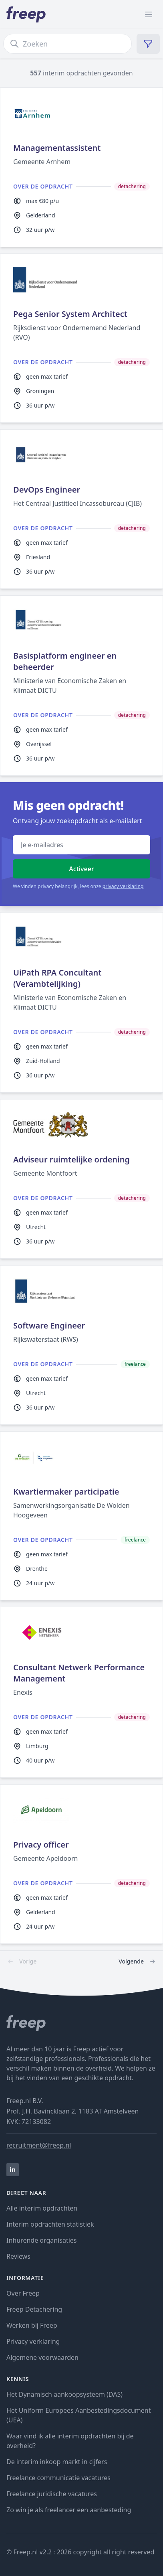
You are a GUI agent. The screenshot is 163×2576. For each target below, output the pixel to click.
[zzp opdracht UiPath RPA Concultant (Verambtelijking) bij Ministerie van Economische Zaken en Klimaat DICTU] (81, 1002)
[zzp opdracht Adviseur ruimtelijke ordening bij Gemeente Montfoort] (81, 1179)
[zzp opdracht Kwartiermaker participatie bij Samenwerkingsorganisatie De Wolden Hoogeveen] (81, 1515)
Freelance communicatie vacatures (58, 2477)
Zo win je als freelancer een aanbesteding (68, 2509)
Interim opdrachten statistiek (50, 2224)
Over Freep (23, 2293)
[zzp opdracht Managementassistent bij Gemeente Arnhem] (81, 167)
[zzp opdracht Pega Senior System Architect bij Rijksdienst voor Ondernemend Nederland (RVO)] (81, 338)
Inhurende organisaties (41, 2240)
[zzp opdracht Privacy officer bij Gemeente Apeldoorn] (81, 1864)
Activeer (81, 868)
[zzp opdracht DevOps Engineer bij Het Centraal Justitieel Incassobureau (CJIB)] (81, 509)
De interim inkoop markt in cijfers (56, 2461)
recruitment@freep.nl (38, 2145)
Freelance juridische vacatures (51, 2493)
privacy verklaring (123, 886)
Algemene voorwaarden (42, 2357)
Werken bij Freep (31, 2325)
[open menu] (149, 14)
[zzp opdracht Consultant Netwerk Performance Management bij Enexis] (81, 1692)
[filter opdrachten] (148, 44)
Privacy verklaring (33, 2341)
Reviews (18, 2256)
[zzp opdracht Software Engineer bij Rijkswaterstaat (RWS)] (81, 1345)
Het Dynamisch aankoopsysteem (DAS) (64, 2394)
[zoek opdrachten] (67, 44)
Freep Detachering (34, 2309)
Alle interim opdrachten (41, 2208)
